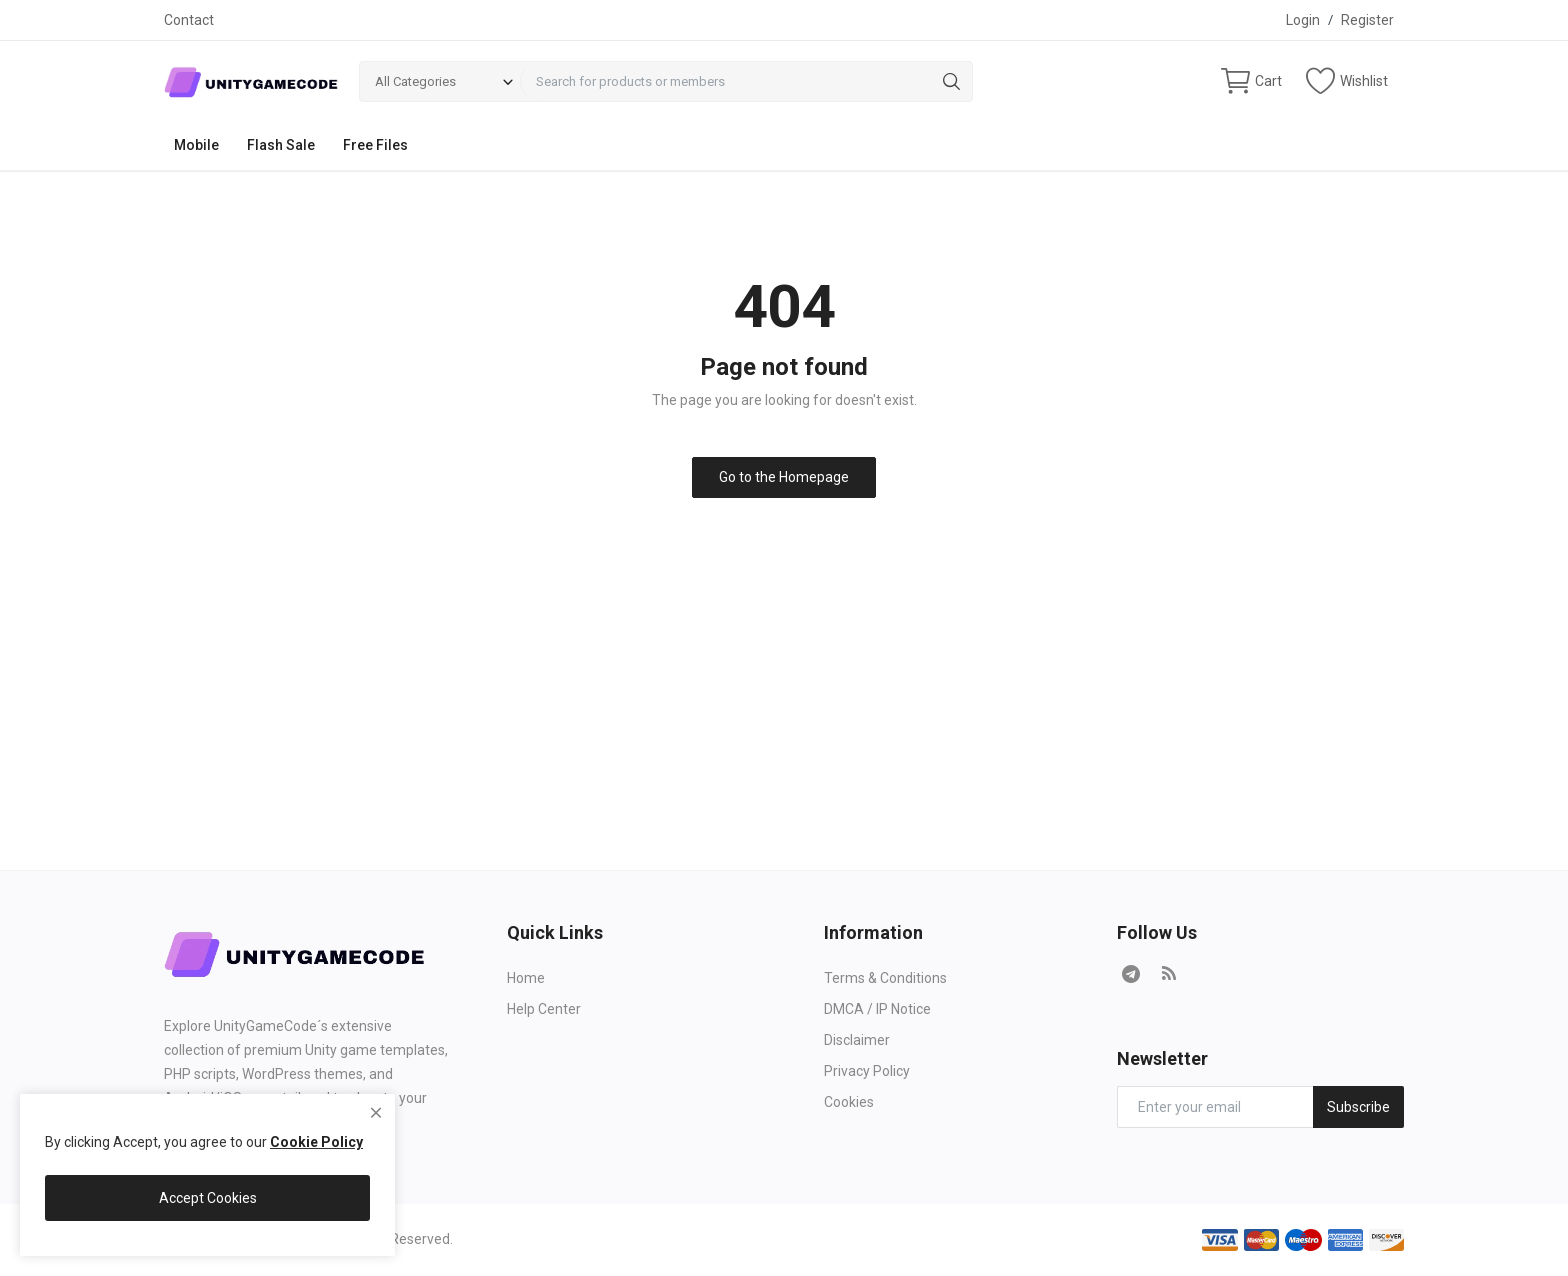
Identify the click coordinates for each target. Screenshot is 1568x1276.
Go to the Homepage (784, 477)
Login (1303, 20)
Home (526, 978)
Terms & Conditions (885, 978)
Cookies (849, 1102)
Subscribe (1358, 1107)
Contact (189, 20)
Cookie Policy (316, 1142)
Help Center (544, 1009)
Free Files (375, 145)
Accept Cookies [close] (208, 1198)
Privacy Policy (867, 1071)
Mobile (196, 145)
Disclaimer (857, 1040)
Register (1367, 20)
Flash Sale (281, 145)
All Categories (415, 81)
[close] (376, 1113)
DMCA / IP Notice (877, 1009)
